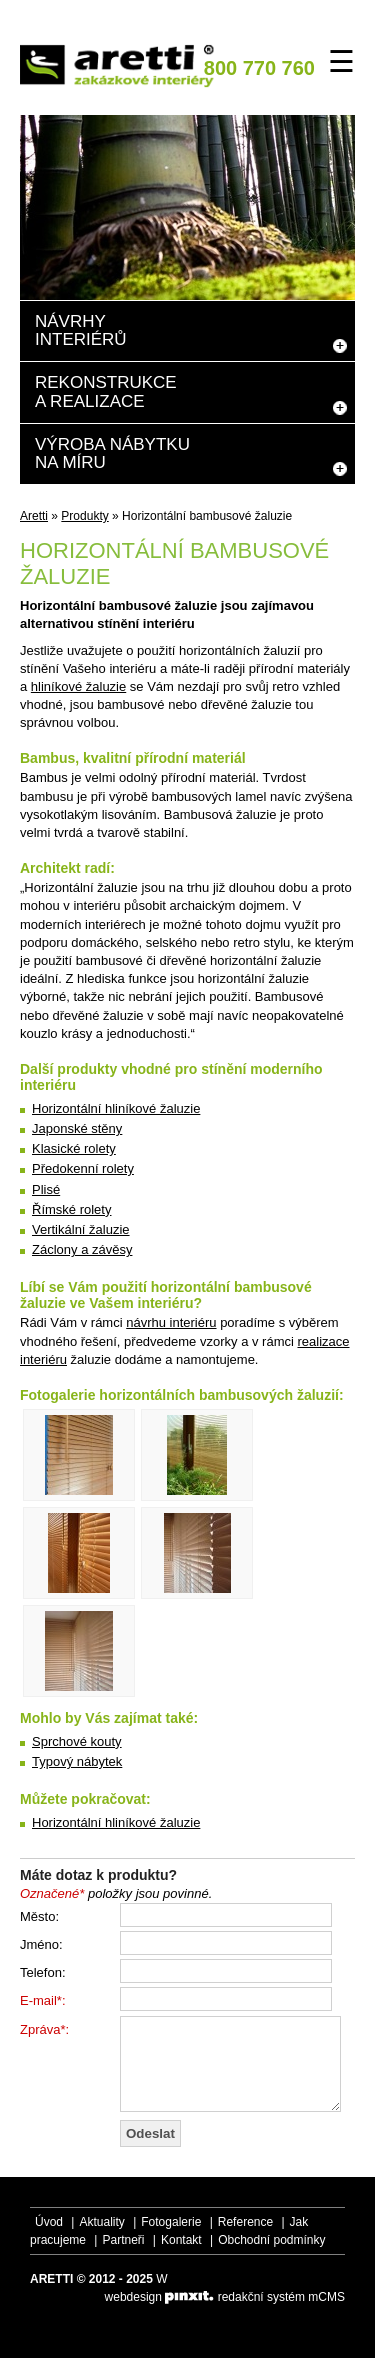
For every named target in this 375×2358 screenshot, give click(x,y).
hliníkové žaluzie (78, 686)
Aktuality (101, 2222)
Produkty (84, 516)
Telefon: (43, 1972)
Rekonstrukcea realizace (106, 391)
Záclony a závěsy (82, 1249)
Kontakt (181, 2240)
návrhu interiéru (171, 1322)
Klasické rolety (74, 1148)
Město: (39, 1916)
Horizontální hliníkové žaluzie (116, 1108)
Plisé (46, 1189)
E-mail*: (43, 2000)
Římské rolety (71, 1209)
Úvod (49, 2222)
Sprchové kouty (77, 1741)
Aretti (34, 516)
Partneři (123, 2240)
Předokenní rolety (83, 1168)
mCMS (326, 2297)
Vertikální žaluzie (81, 1229)
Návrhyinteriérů (81, 330)
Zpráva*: (44, 2029)
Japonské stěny (77, 1128)
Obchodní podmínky (271, 2240)
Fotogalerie (171, 2222)
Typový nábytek (77, 1761)
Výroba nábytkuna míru (112, 453)
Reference (245, 2222)
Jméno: (41, 1944)
